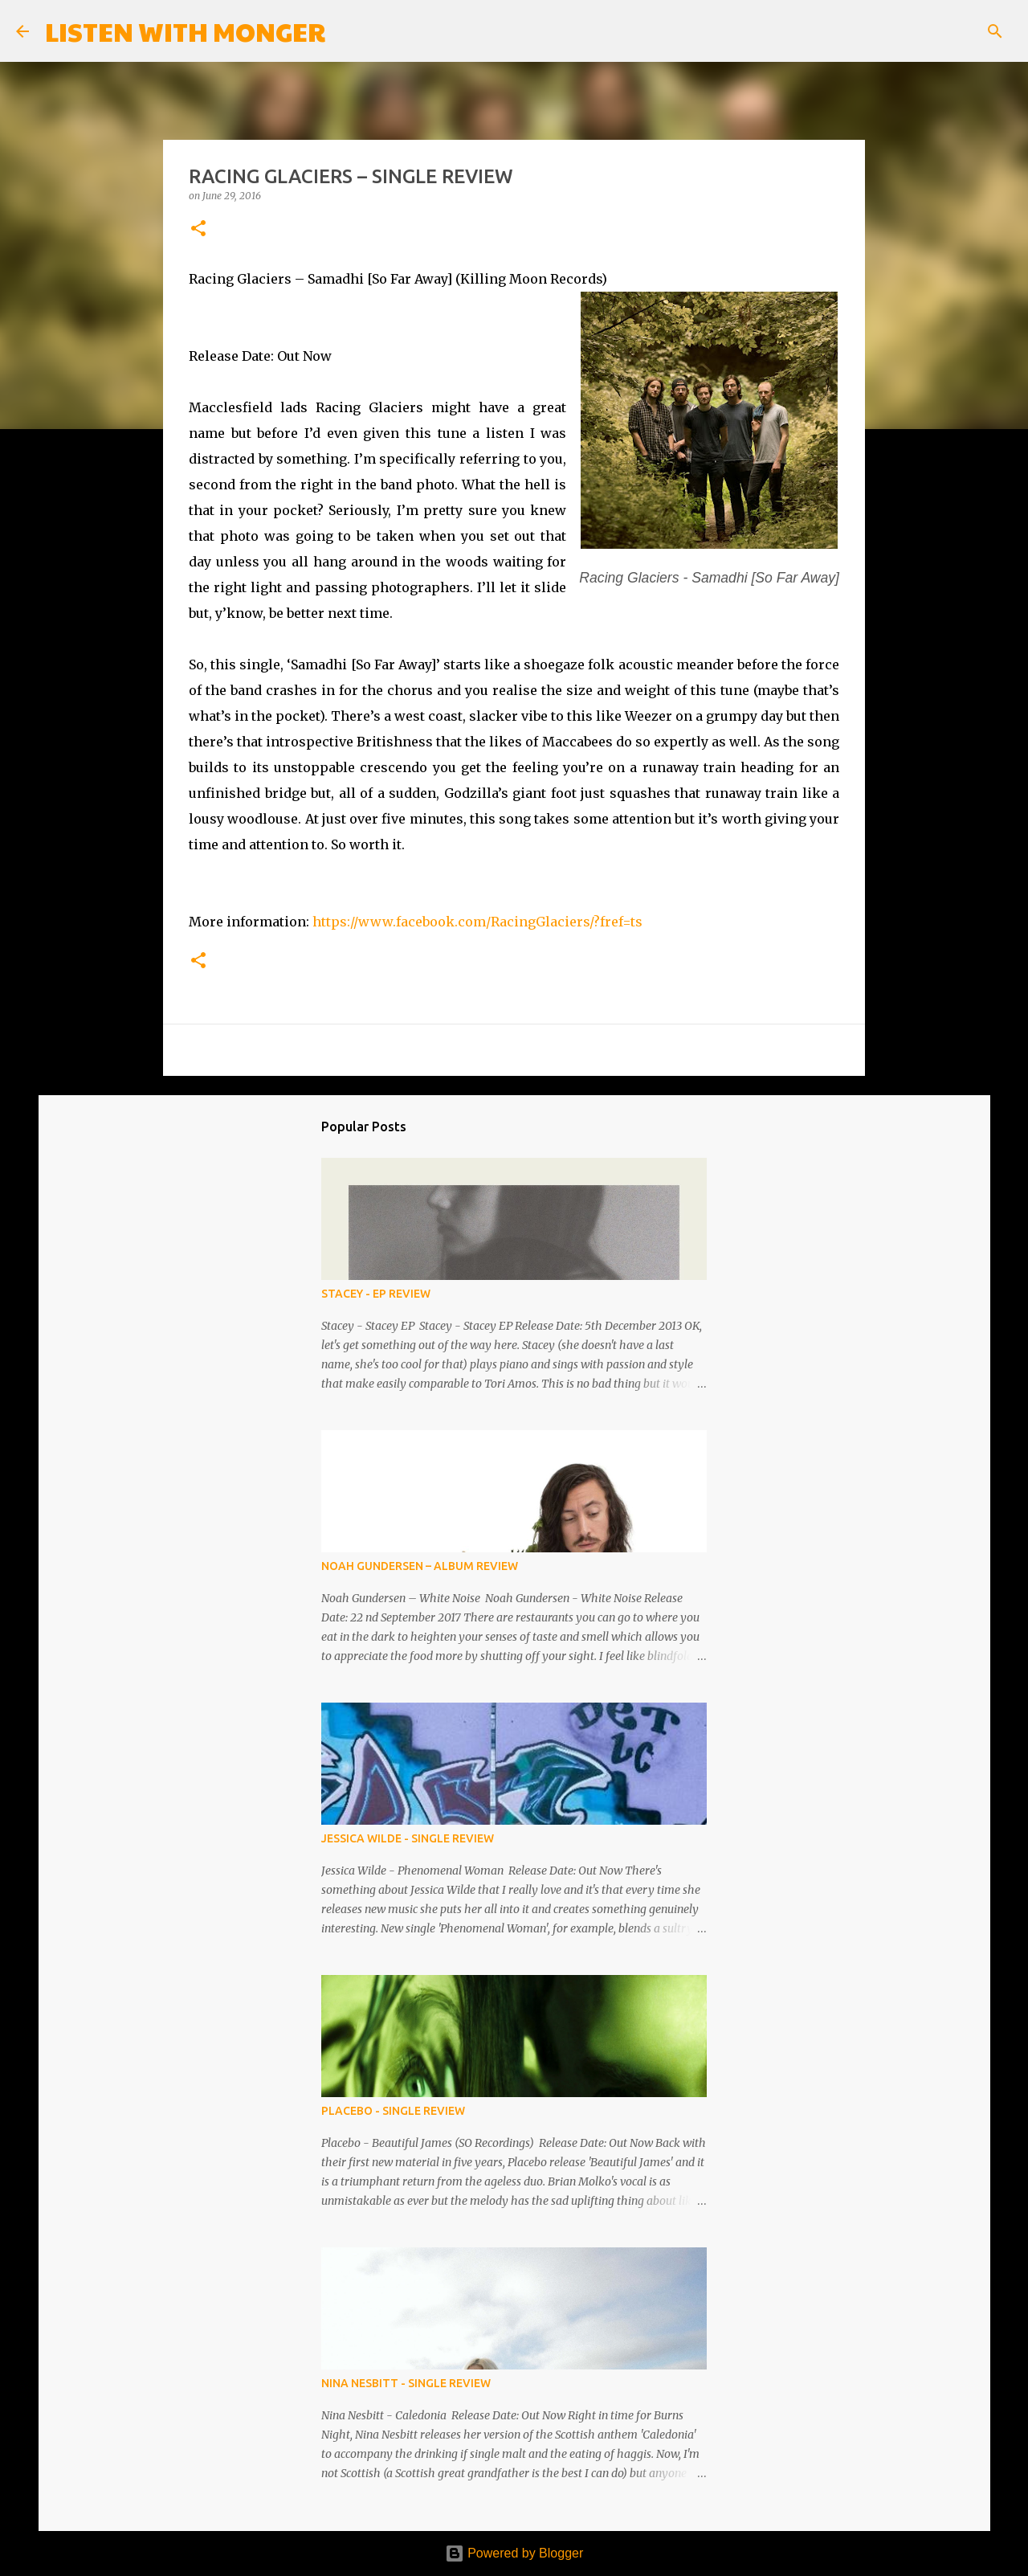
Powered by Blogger (514, 2553)
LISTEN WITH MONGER (185, 31)
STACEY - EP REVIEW (375, 1293)
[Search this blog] (930, 31)
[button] (198, 229)
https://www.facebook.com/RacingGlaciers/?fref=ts (477, 922)
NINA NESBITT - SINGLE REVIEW (406, 2383)
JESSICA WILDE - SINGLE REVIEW (407, 1838)
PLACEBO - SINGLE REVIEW (393, 2110)
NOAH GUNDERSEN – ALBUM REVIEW (419, 1566)
